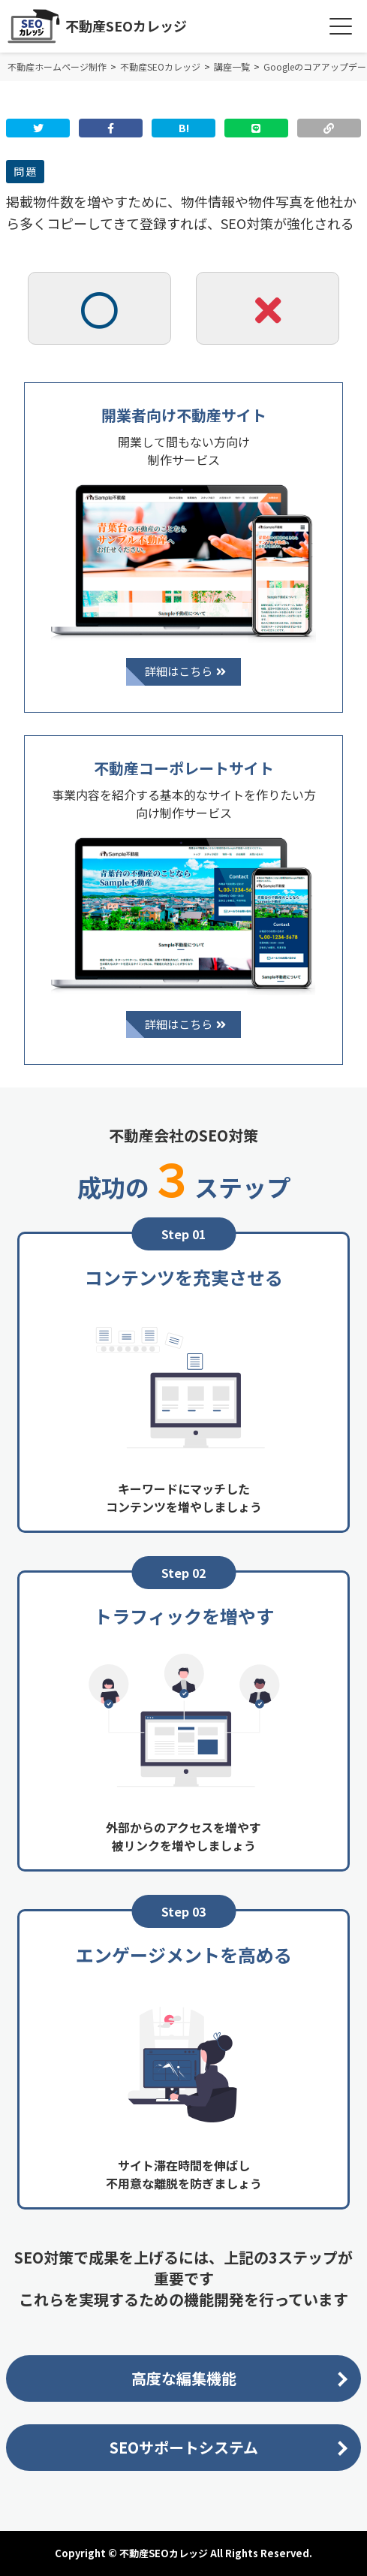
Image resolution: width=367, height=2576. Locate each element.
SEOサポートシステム (184, 2447)
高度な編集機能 (183, 2378)
